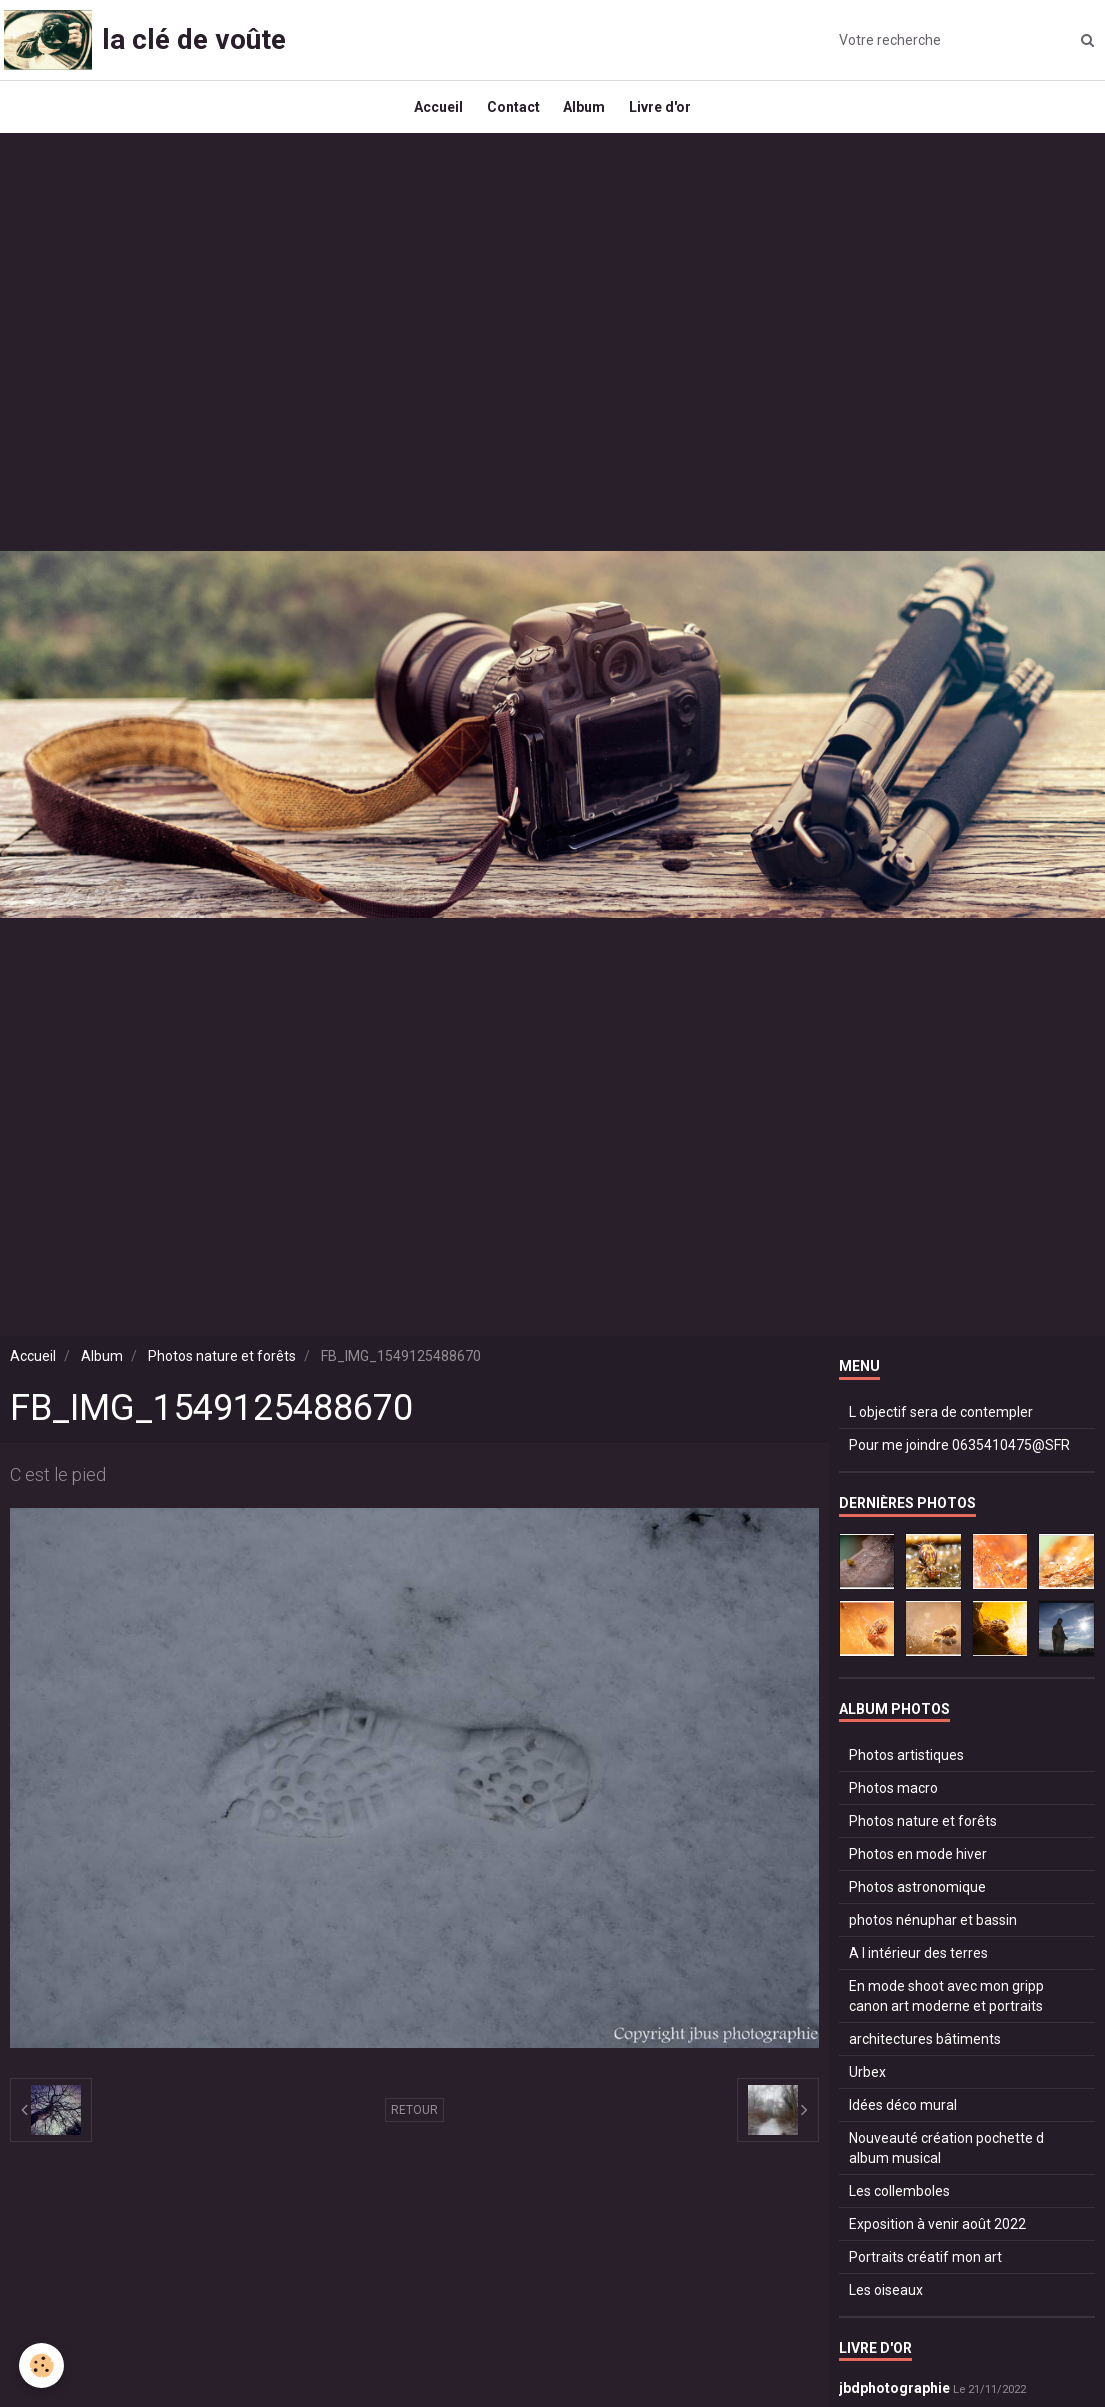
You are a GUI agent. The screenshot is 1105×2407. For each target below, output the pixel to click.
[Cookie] (42, 2365)
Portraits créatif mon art (925, 2275)
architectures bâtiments (925, 2057)
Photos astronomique (917, 1905)
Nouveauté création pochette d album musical (946, 2166)
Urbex (867, 2090)
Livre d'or (670, 116)
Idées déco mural (903, 2123)
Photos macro (893, 1806)
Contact (510, 116)
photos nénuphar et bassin (933, 1938)
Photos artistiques (906, 1773)
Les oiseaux (886, 2308)
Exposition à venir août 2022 (937, 2242)
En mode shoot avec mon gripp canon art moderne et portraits (946, 2014)
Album (588, 116)
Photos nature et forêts (222, 1374)
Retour (414, 2128)
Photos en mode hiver (918, 1872)
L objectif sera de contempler (941, 1430)
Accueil (429, 116)
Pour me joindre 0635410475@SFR (959, 1463)
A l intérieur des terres (918, 1971)
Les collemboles (899, 2209)
